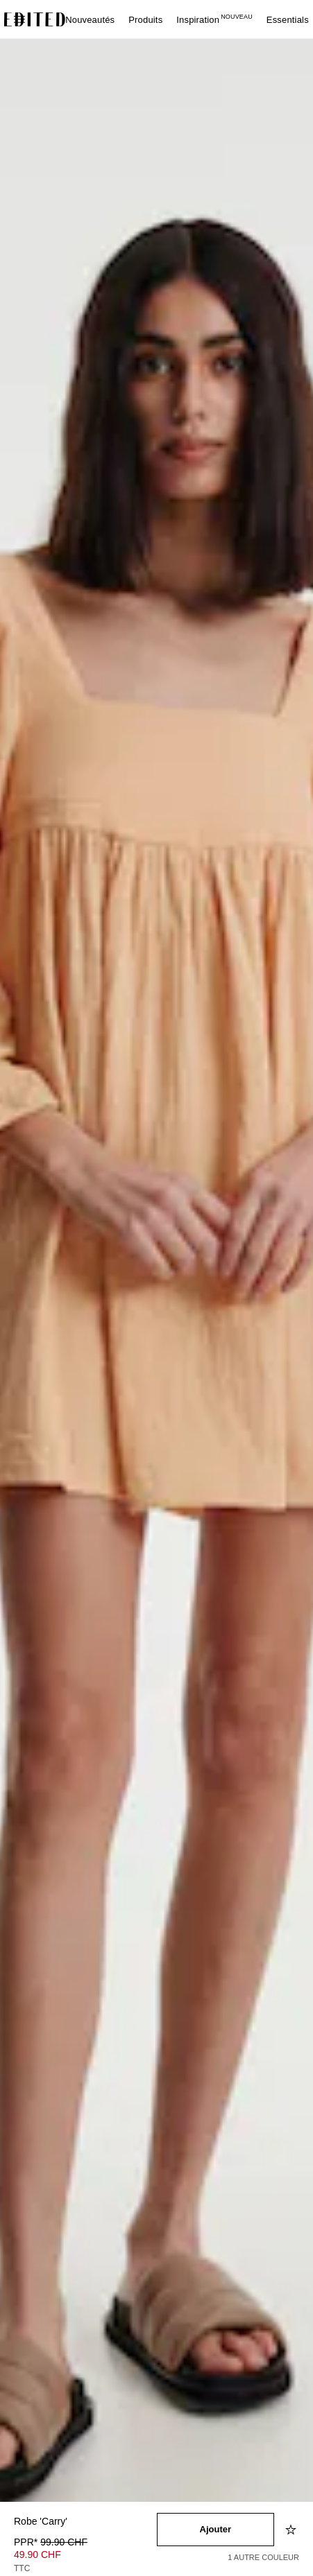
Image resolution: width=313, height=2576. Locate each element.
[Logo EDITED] (34, 19)
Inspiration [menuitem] (214, 19)
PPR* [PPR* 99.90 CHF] (50, 2542)
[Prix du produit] (85, 2556)
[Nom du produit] (85, 2522)
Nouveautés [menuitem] (90, 19)
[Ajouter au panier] (216, 2529)
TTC (22, 2568)
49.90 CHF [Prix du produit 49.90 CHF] (37, 2554)
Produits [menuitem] (145, 19)
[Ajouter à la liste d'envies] (292, 2529)
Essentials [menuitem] (288, 19)
